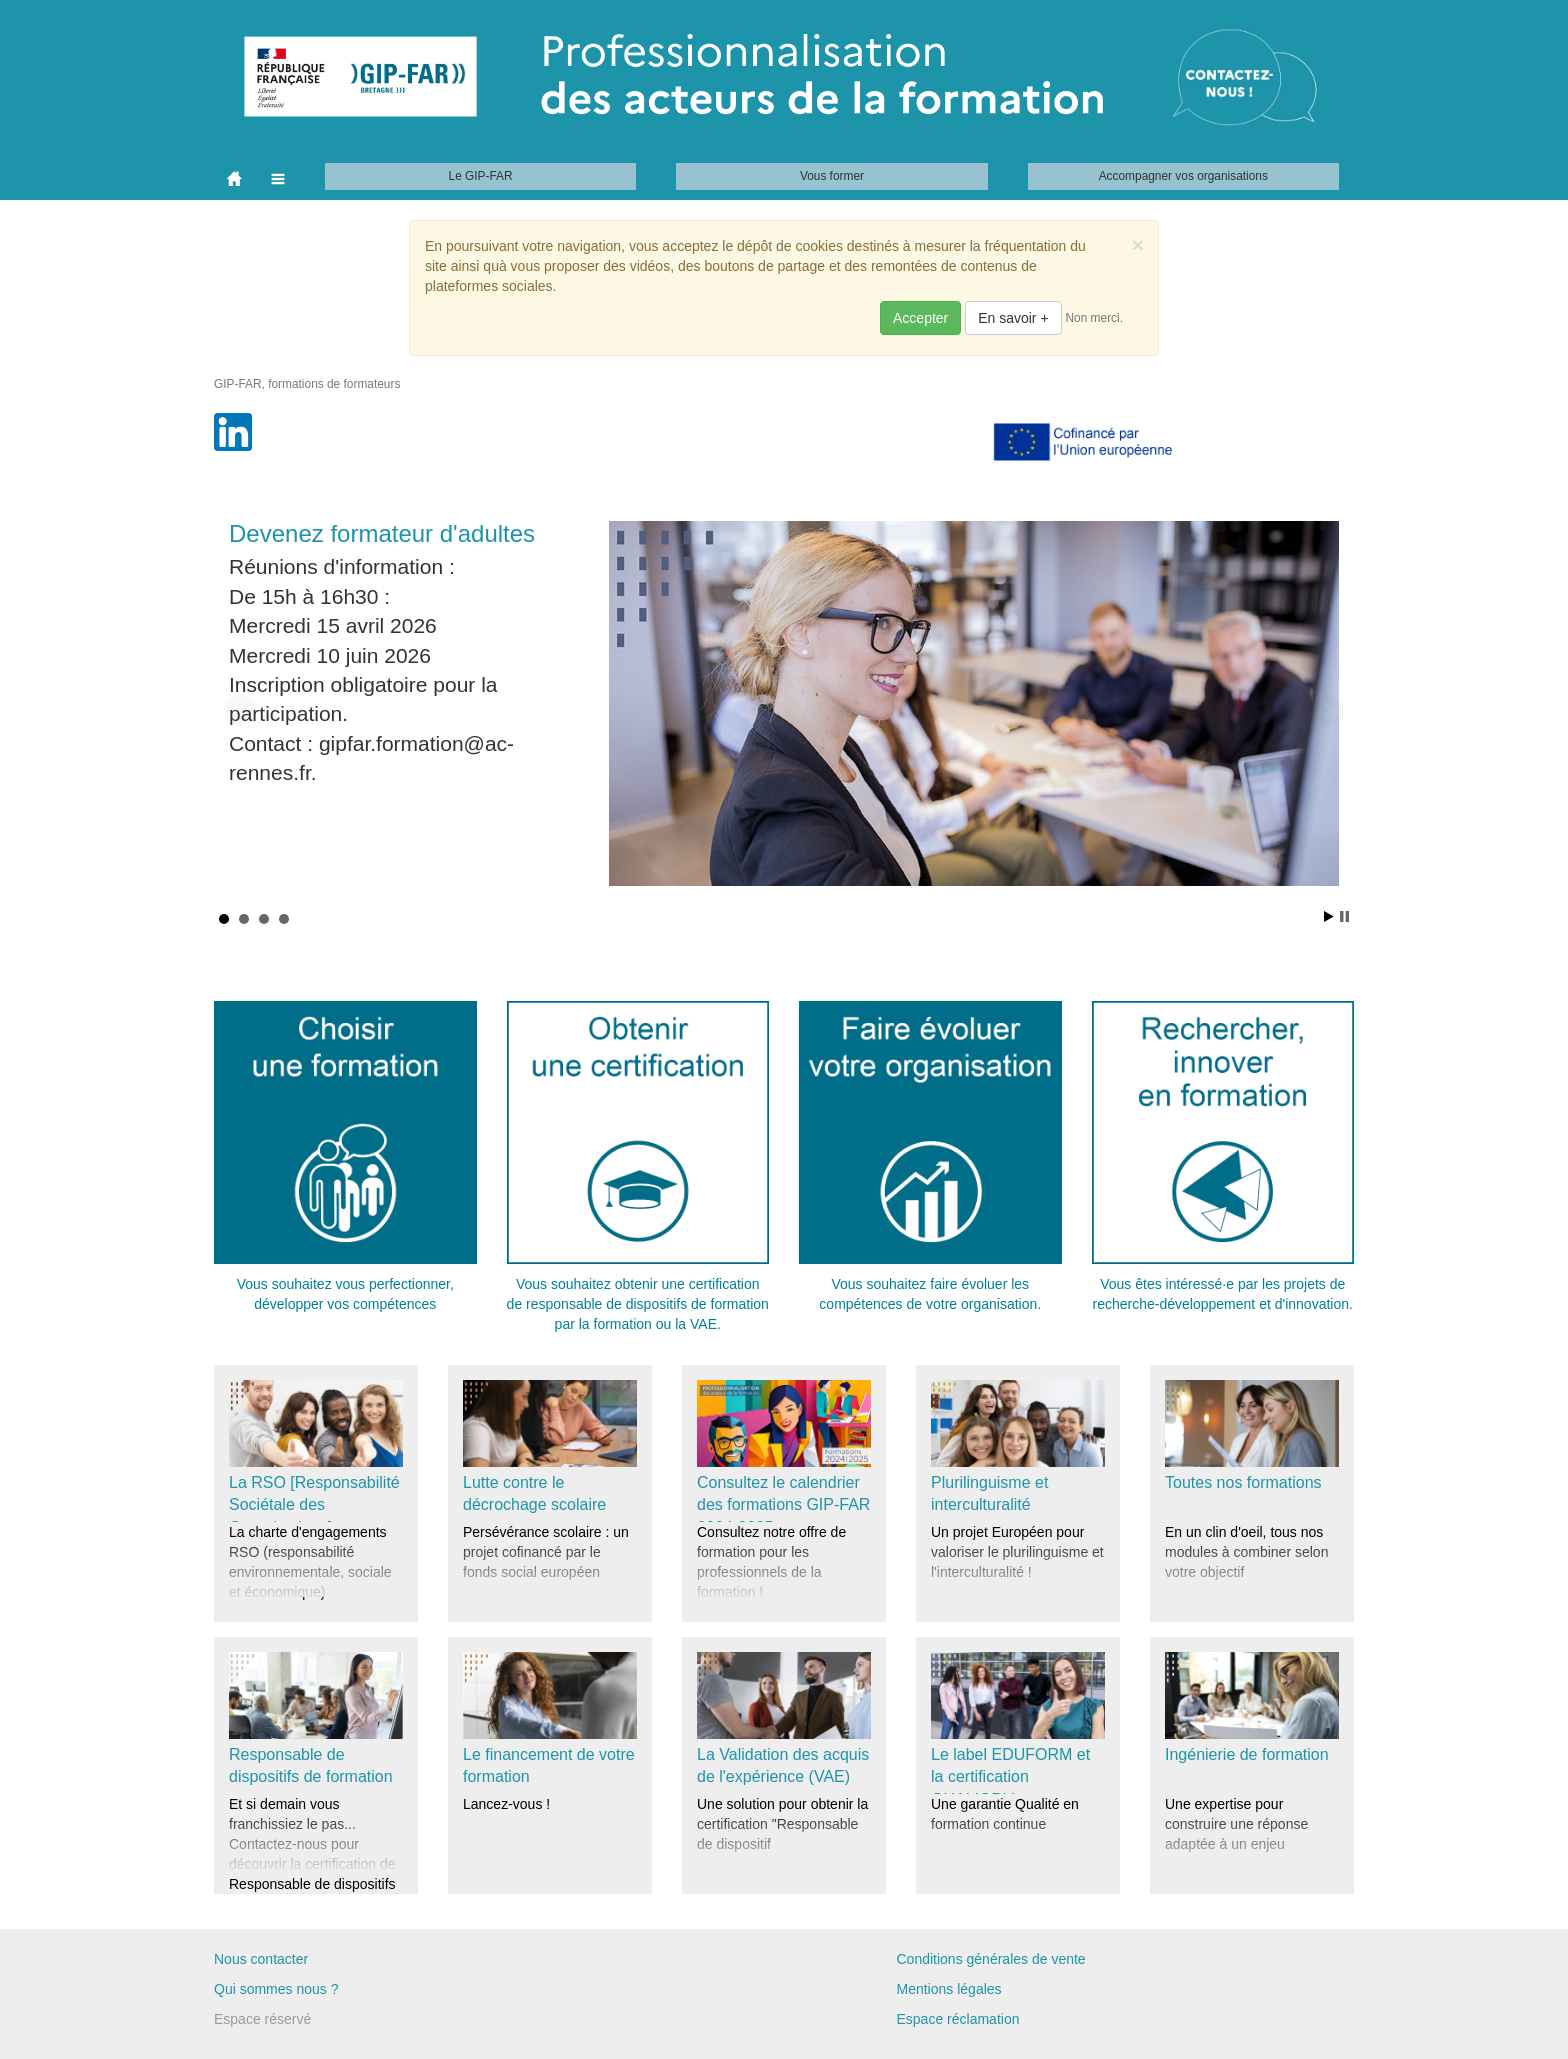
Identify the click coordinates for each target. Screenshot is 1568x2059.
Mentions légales (949, 1989)
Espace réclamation (958, 2019)
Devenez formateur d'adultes (382, 533)
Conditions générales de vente (991, 1959)
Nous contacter (261, 1959)
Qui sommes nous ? (276, 1989)
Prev (240, 711)
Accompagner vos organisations (1183, 176)
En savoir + (1013, 318)
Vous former (832, 176)
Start (1329, 916)
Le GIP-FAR (481, 176)
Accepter (920, 318)
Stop (1344, 916)
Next (1328, 711)
